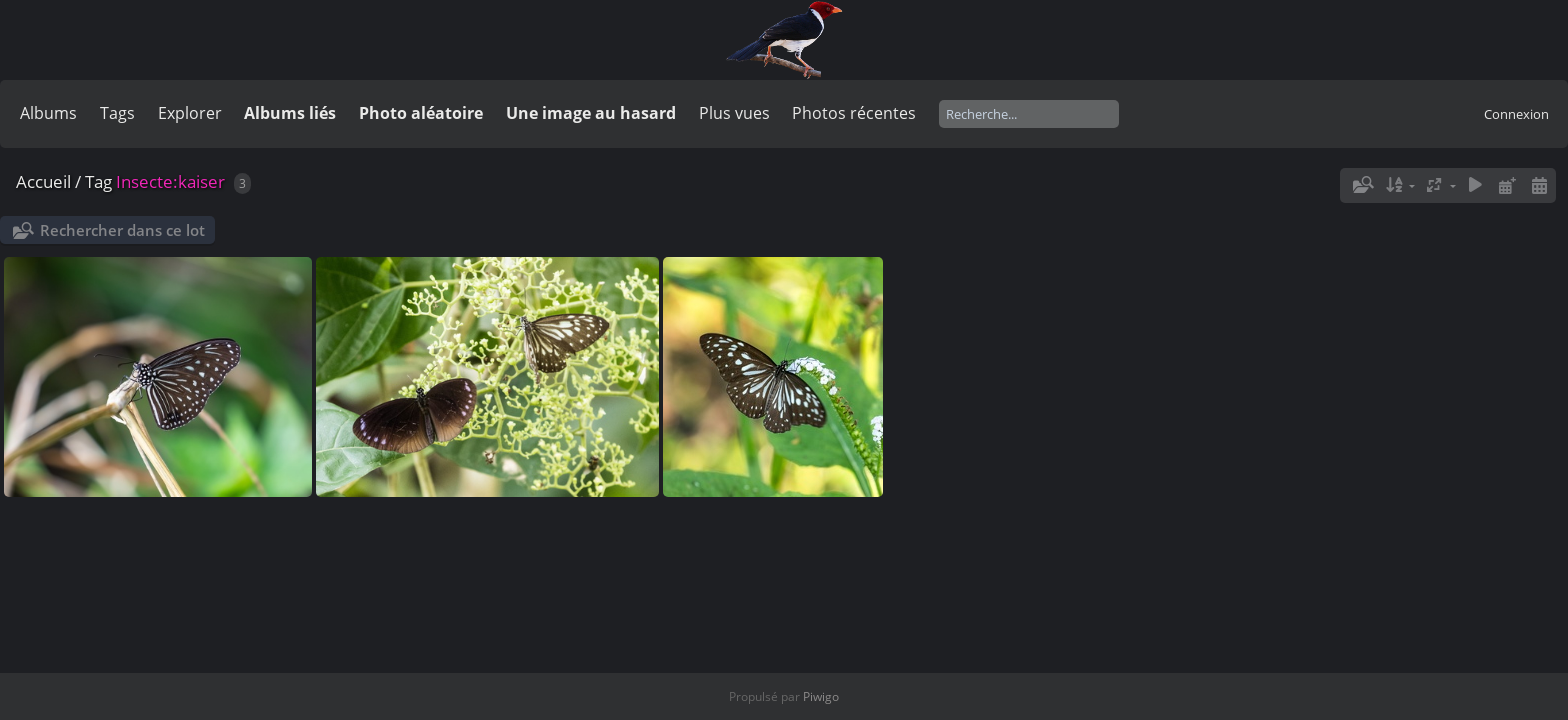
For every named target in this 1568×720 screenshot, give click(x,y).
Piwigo (821, 696)
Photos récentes (854, 113)
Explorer (190, 113)
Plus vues (734, 113)
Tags (117, 113)
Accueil (43, 181)
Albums (48, 113)
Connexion (1516, 114)
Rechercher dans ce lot (122, 230)
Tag (98, 181)
